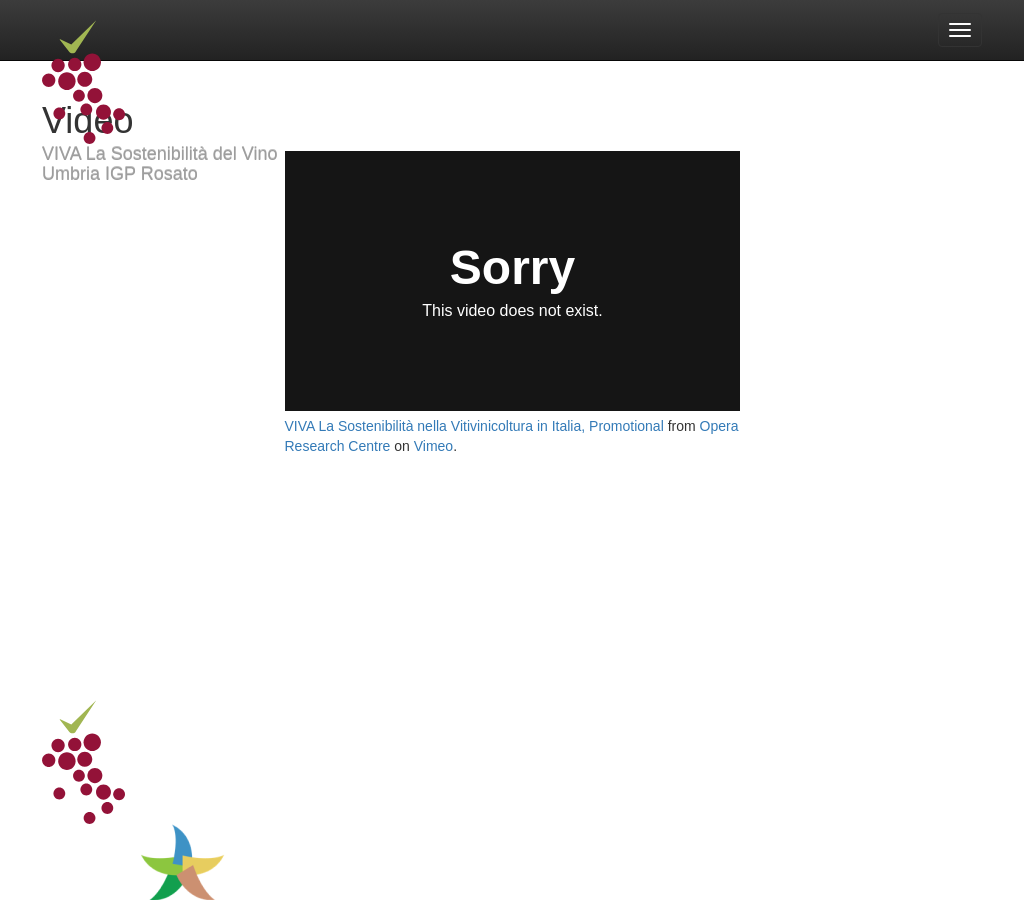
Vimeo (433, 446)
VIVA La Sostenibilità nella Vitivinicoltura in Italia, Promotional (474, 426)
